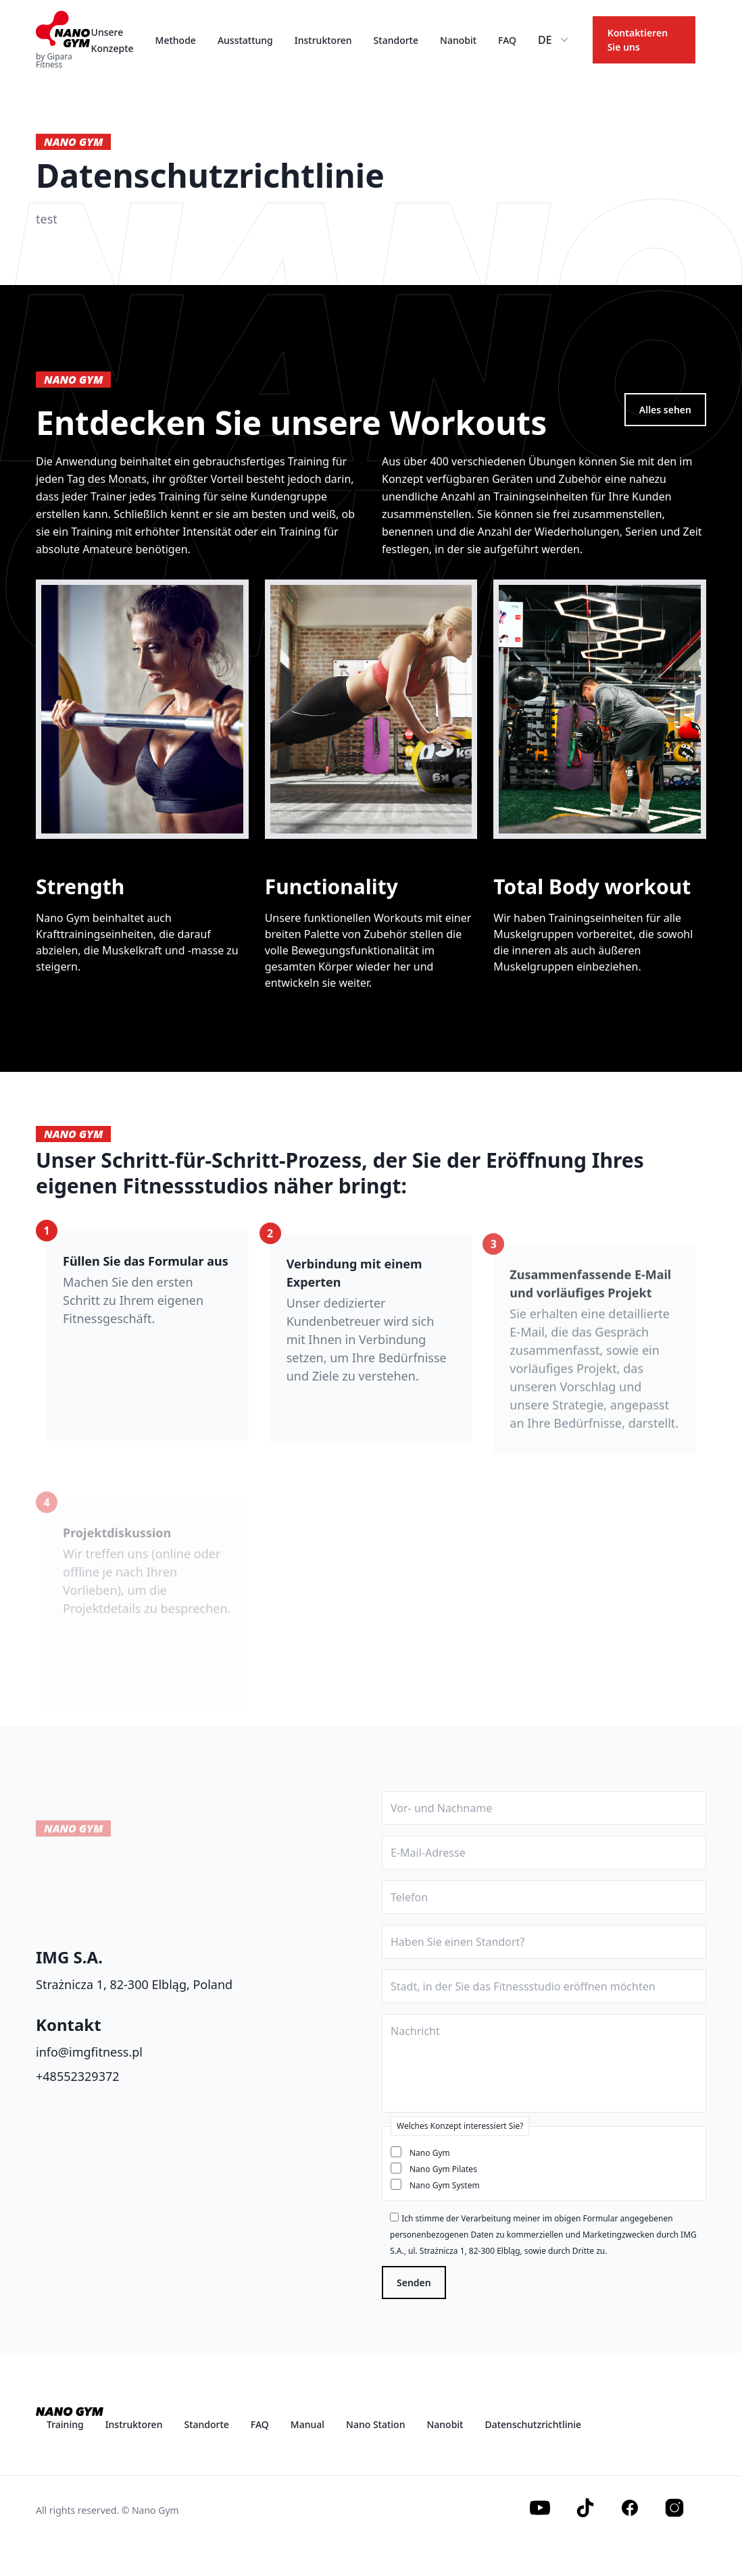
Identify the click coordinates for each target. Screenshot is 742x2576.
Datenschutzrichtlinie (533, 2424)
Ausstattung (245, 40)
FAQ (507, 40)
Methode (175, 40)
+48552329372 (78, 2076)
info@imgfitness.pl (89, 2052)
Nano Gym (430, 2153)
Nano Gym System (445, 2185)
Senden (414, 2282)
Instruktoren (323, 40)
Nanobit (458, 40)
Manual (307, 2424)
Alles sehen (665, 409)
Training (65, 2424)
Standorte (396, 40)
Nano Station (375, 2424)
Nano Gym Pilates (443, 2169)
